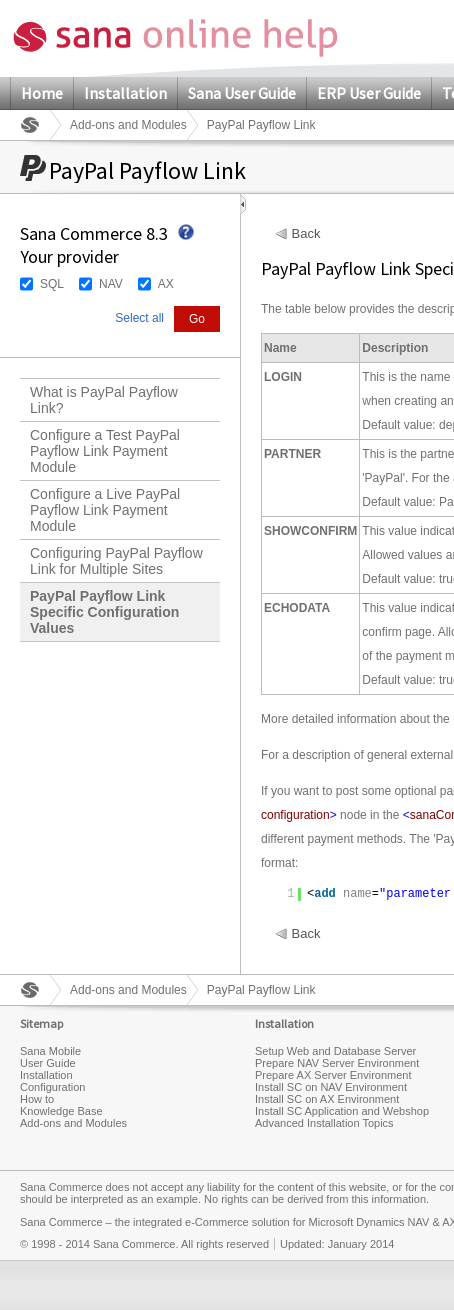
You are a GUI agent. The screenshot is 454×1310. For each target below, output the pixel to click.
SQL (52, 284)
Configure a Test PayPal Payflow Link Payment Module (105, 451)
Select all (139, 318)
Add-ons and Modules (128, 125)
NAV (111, 284)
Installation (125, 93)
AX (166, 284)
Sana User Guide (242, 93)
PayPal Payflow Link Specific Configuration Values (104, 612)
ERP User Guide (369, 93)
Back (306, 234)
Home (42, 93)
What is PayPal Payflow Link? (104, 400)
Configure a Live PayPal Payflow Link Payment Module (105, 510)
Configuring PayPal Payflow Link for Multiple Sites (116, 561)
